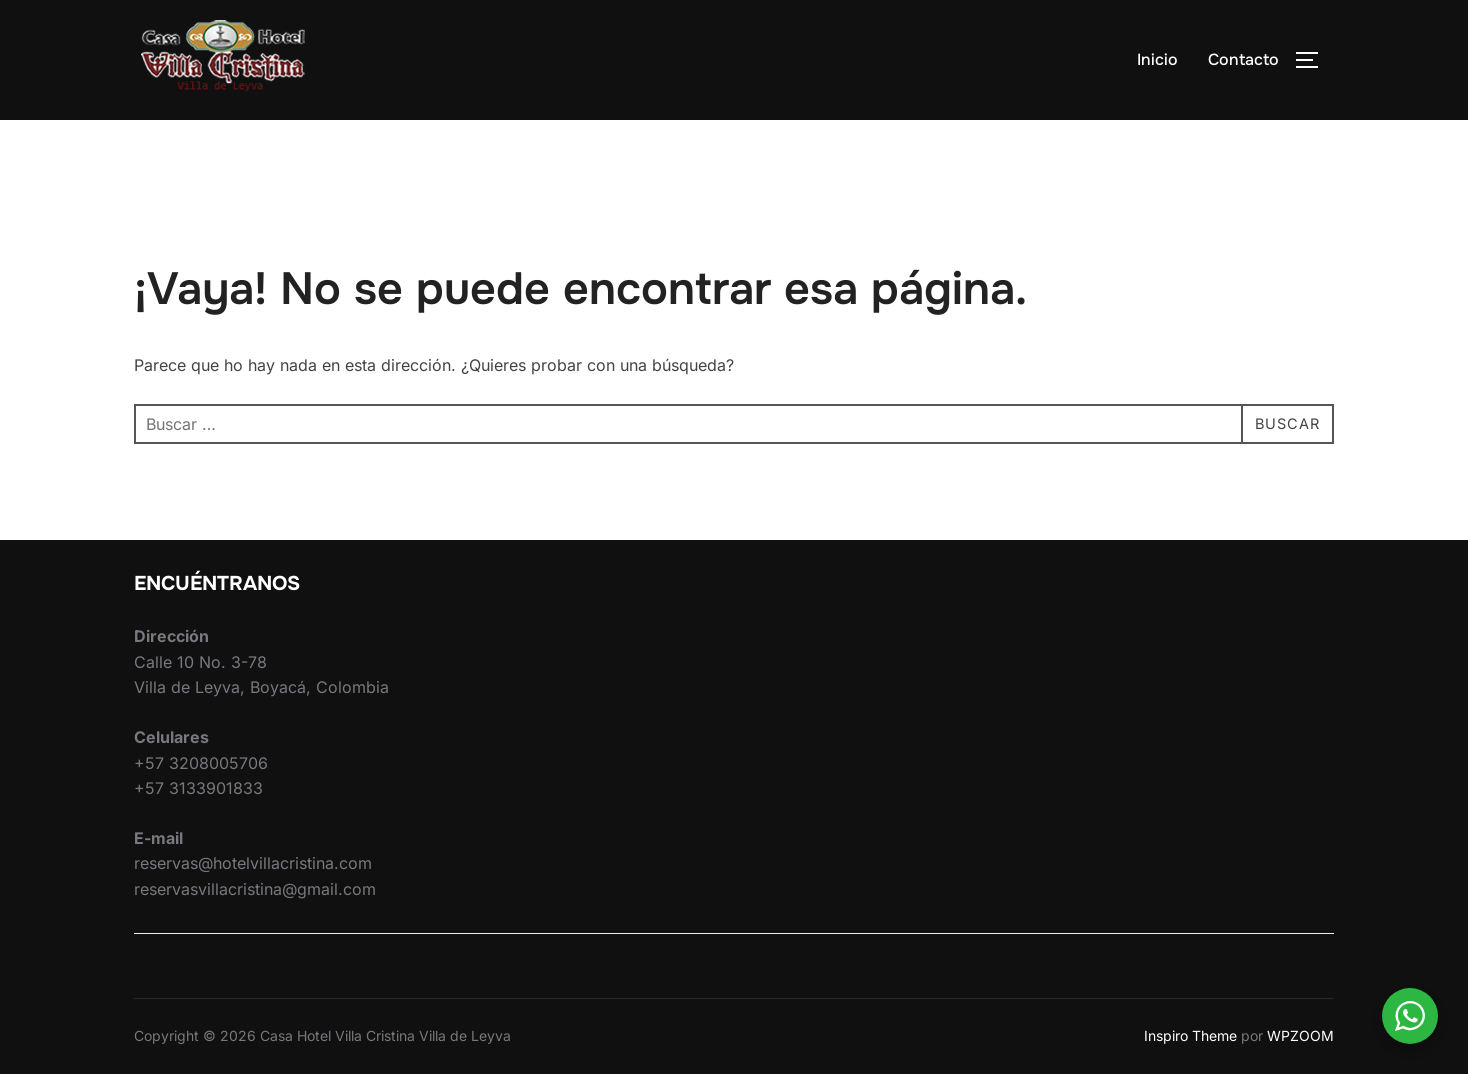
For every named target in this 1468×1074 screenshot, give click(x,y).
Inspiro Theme (1190, 1035)
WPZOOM (1300, 1035)
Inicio (1157, 59)
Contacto (1243, 59)
